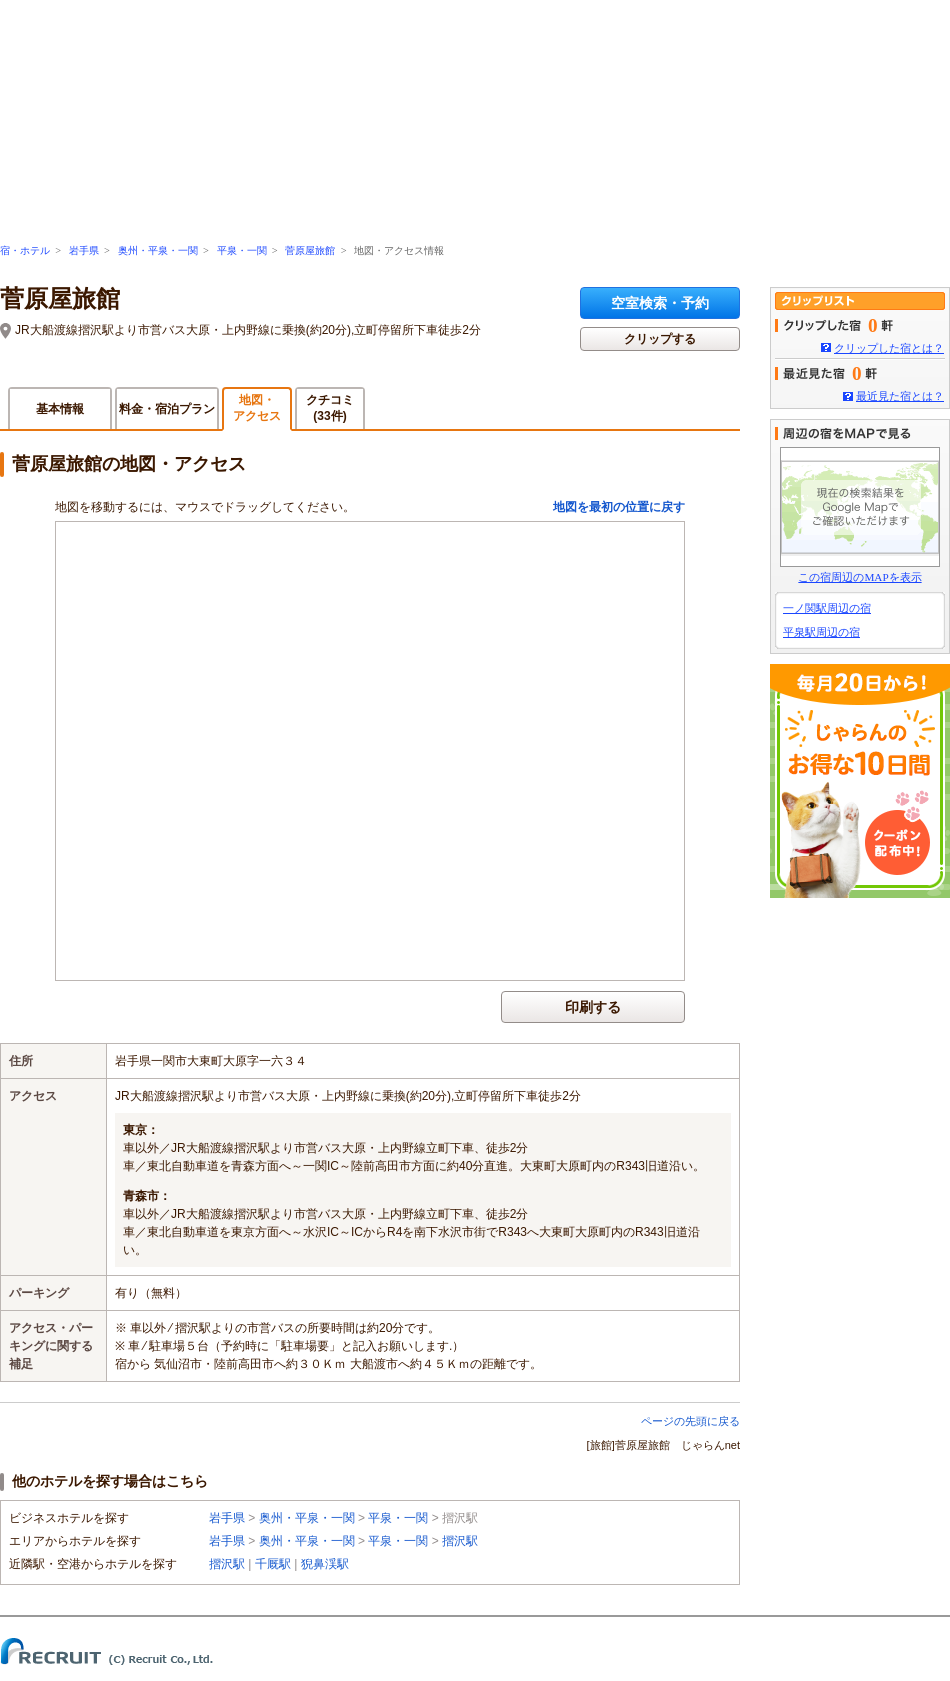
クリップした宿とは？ (889, 348)
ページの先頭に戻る (690, 1421)
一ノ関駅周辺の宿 (827, 608)
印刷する (593, 1007)
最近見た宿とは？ (900, 396)
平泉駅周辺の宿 (821, 632)
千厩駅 (273, 1564)
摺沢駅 (460, 1541)
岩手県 (84, 250)
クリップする (660, 339)
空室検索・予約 (660, 303)
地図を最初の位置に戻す (619, 507)
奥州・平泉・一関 (158, 250)
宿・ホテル (25, 250)
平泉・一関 (242, 250)
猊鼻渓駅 (325, 1564)
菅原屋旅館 (310, 250)
